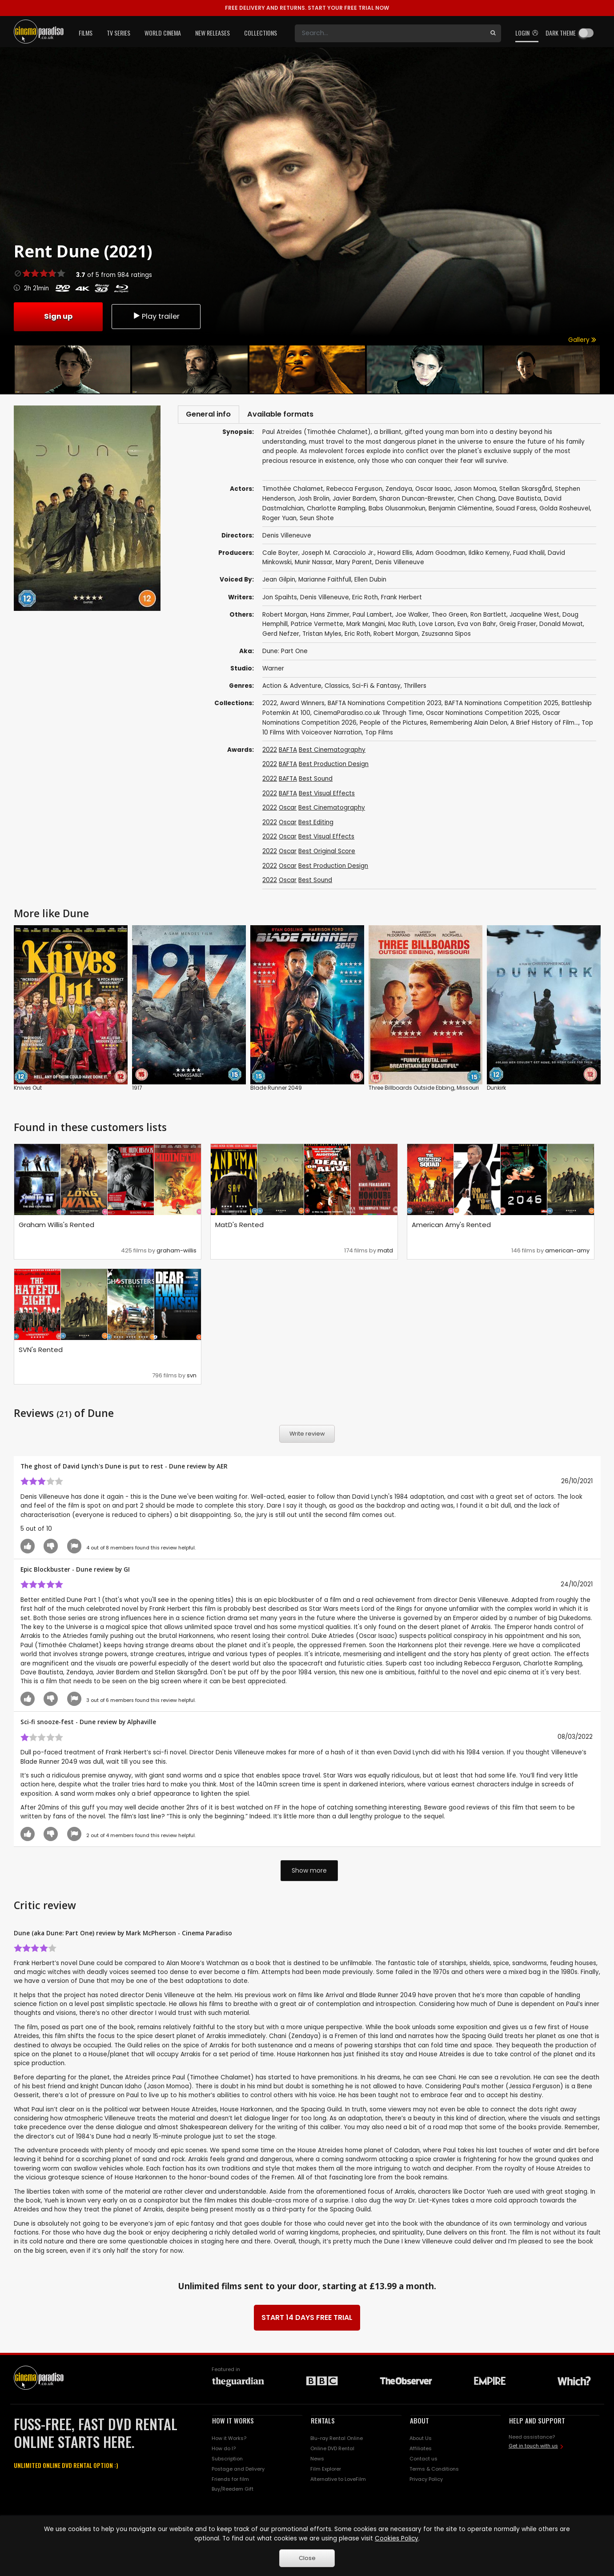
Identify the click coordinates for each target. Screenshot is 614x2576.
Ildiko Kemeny (489, 555)
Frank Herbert (401, 600)
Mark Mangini (365, 626)
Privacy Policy (426, 2481)
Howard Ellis (395, 555)
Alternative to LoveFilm (338, 2481)
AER (222, 1469)
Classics (337, 688)
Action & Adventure (291, 688)
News (317, 2461)
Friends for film (230, 2481)
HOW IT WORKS (233, 2423)
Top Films (379, 735)
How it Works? (229, 2440)
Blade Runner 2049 (276, 1090)
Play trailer (156, 316)
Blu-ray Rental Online (336, 2440)
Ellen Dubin (370, 582)
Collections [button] (260, 32)
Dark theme (561, 32)
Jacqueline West (534, 617)
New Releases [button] (212, 32)
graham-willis (177, 1253)
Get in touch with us (533, 2448)
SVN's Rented (41, 1352)
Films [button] (85, 32)
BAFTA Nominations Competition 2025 (501, 706)
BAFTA (288, 752)
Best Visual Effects (327, 796)
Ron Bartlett (488, 617)
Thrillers (415, 688)
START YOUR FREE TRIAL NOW (307, 8)
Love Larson (436, 626)
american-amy (567, 1253)
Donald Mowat (561, 626)
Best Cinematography (332, 752)
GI (127, 1572)
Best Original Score (326, 854)
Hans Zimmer (329, 617)
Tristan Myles (321, 636)
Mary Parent (354, 565)
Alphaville (141, 1724)
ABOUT (419, 2423)
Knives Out (28, 1090)
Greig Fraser (517, 626)
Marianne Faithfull (324, 582)
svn (192, 1378)
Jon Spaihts (279, 600)
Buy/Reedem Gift (232, 2492)
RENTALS (323, 2423)
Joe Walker (412, 617)
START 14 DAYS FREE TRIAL (307, 2320)
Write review (307, 1436)
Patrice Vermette (317, 626)
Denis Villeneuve (399, 565)
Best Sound (316, 781)
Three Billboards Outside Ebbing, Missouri (424, 1090)
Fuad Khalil (529, 555)
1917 (137, 1090)
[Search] (390, 33)
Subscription (227, 2461)
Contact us (423, 2461)
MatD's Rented (239, 1227)
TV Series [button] (118, 32)
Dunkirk (496, 1090)
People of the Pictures (393, 725)
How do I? (224, 2451)
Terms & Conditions (434, 2471)
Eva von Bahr (476, 626)
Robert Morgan (284, 617)
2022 (269, 706)
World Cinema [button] (162, 32)
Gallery (582, 340)
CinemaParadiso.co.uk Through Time (368, 715)
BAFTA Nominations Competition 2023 (384, 706)
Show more (309, 1873)
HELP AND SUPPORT (537, 2423)
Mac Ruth (402, 626)
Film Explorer (325, 2471)
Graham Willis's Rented (56, 1227)
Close (307, 2558)
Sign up (58, 316)
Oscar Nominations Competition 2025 (482, 715)
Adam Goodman (441, 555)
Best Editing (315, 825)
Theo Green (449, 617)
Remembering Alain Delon (468, 725)
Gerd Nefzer (280, 636)
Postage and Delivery (238, 2471)
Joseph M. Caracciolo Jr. (337, 555)
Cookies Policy (396, 2538)
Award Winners (302, 706)
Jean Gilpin (278, 582)
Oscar (288, 810)
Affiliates (420, 2451)
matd (385, 1253)
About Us (420, 2440)
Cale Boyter (280, 555)
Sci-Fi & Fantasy (376, 688)
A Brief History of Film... (544, 725)
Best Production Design (334, 766)
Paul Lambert (372, 617)
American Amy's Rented (451, 1227)
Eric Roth (365, 600)
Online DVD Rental (332, 2451)
